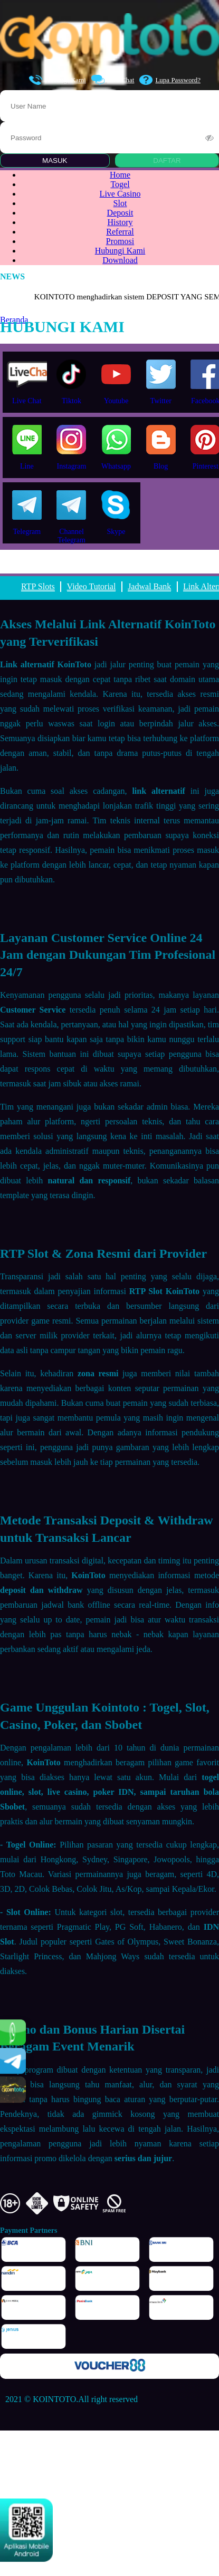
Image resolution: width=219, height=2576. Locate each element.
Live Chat (113, 80)
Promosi (120, 241)
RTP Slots (38, 586)
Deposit (120, 212)
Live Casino (120, 193)
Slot (120, 203)
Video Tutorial (91, 586)
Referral (120, 231)
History (120, 222)
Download (120, 260)
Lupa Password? (170, 80)
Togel (119, 184)
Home (120, 174)
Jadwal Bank (149, 586)
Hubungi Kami (57, 80)
